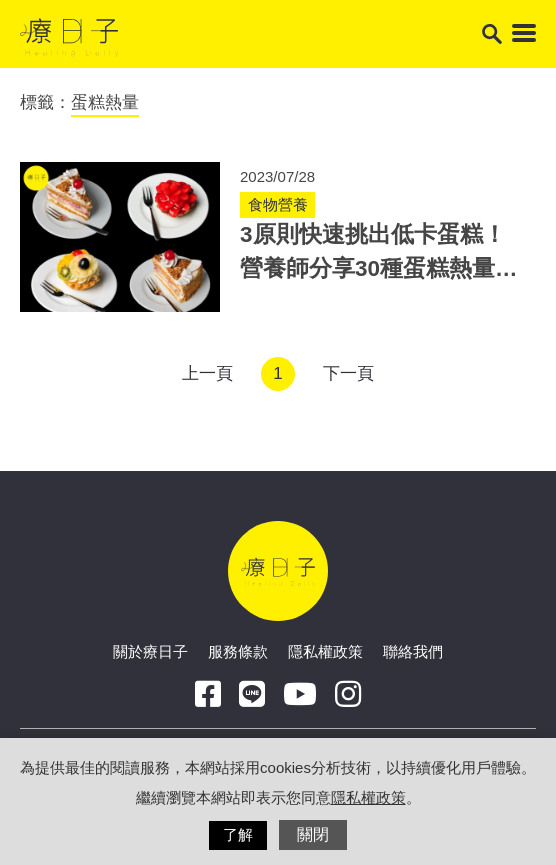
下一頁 (348, 373)
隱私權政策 (325, 651)
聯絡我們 (413, 651)
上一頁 (207, 373)
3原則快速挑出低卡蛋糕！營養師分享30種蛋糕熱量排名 (379, 268)
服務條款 (238, 651)
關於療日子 (150, 651)
